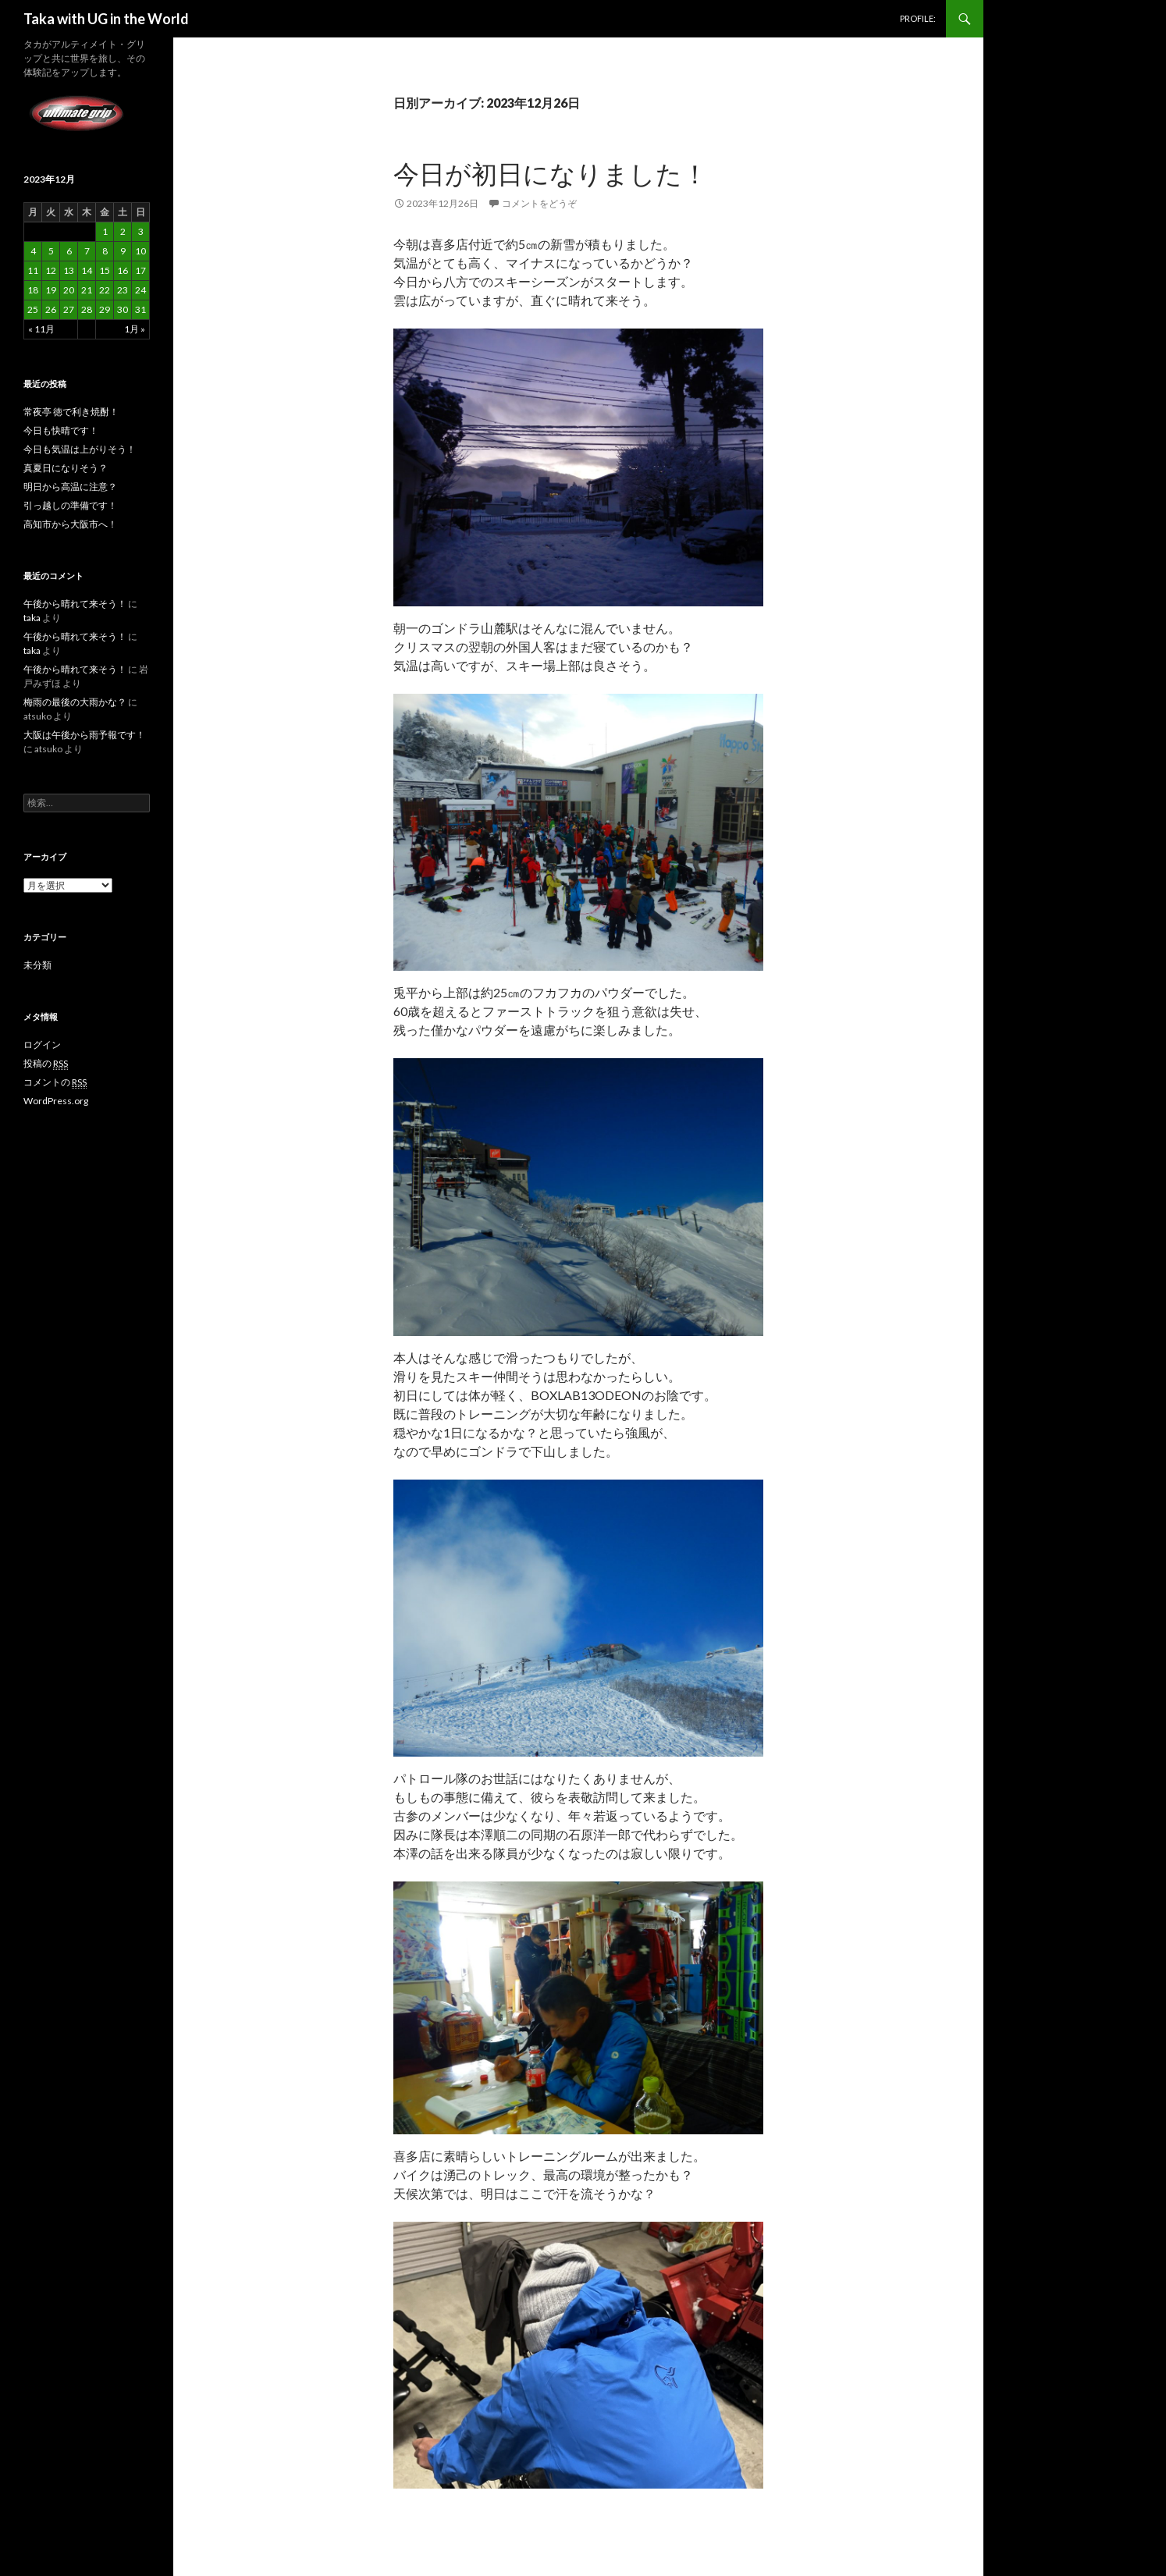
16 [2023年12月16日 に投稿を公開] (122, 270)
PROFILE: (918, 18)
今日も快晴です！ (60, 430)
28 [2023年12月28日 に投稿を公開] (86, 309)
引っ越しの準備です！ (70, 505)
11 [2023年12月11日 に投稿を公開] (32, 270)
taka (32, 618)
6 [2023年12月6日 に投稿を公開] (69, 251)
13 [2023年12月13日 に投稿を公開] (68, 270)
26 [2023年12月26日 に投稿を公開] (50, 309)
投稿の (45, 1063)
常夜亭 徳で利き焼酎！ (71, 411)
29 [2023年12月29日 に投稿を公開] (104, 309)
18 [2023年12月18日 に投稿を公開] (32, 290)
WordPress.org (55, 1101)
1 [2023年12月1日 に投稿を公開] (105, 231)
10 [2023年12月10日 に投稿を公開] (140, 251)
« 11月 (41, 329)
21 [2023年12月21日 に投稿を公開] (86, 290)
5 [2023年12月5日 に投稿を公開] (51, 251)
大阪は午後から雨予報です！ (84, 735)
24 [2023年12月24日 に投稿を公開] (140, 290)
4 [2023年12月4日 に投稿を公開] (33, 251)
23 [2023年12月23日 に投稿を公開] (122, 290)
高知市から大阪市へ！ (70, 524)
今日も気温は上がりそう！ (79, 449)
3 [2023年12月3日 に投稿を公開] (141, 231)
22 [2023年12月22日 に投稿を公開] (104, 290)
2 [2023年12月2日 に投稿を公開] (123, 231)
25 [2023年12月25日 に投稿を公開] (32, 309)
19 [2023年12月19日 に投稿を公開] (50, 290)
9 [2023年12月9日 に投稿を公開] (123, 251)
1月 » (134, 329)
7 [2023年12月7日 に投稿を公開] (87, 251)
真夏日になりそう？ (65, 468)
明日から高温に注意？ (70, 486)
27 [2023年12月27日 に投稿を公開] (68, 309)
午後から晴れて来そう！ (74, 603)
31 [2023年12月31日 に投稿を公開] (140, 309)
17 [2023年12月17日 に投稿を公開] (140, 270)
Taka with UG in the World (106, 18)
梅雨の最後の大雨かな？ (74, 702)
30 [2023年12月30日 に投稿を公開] (122, 309)
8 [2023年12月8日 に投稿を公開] (105, 251)
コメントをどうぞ (539, 203)
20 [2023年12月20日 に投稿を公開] (68, 290)
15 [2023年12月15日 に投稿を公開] (104, 270)
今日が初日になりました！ (550, 173)
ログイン (42, 1044)
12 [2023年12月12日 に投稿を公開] (50, 270)
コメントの (55, 1082)
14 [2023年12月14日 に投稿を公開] (86, 270)
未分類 (37, 965)
